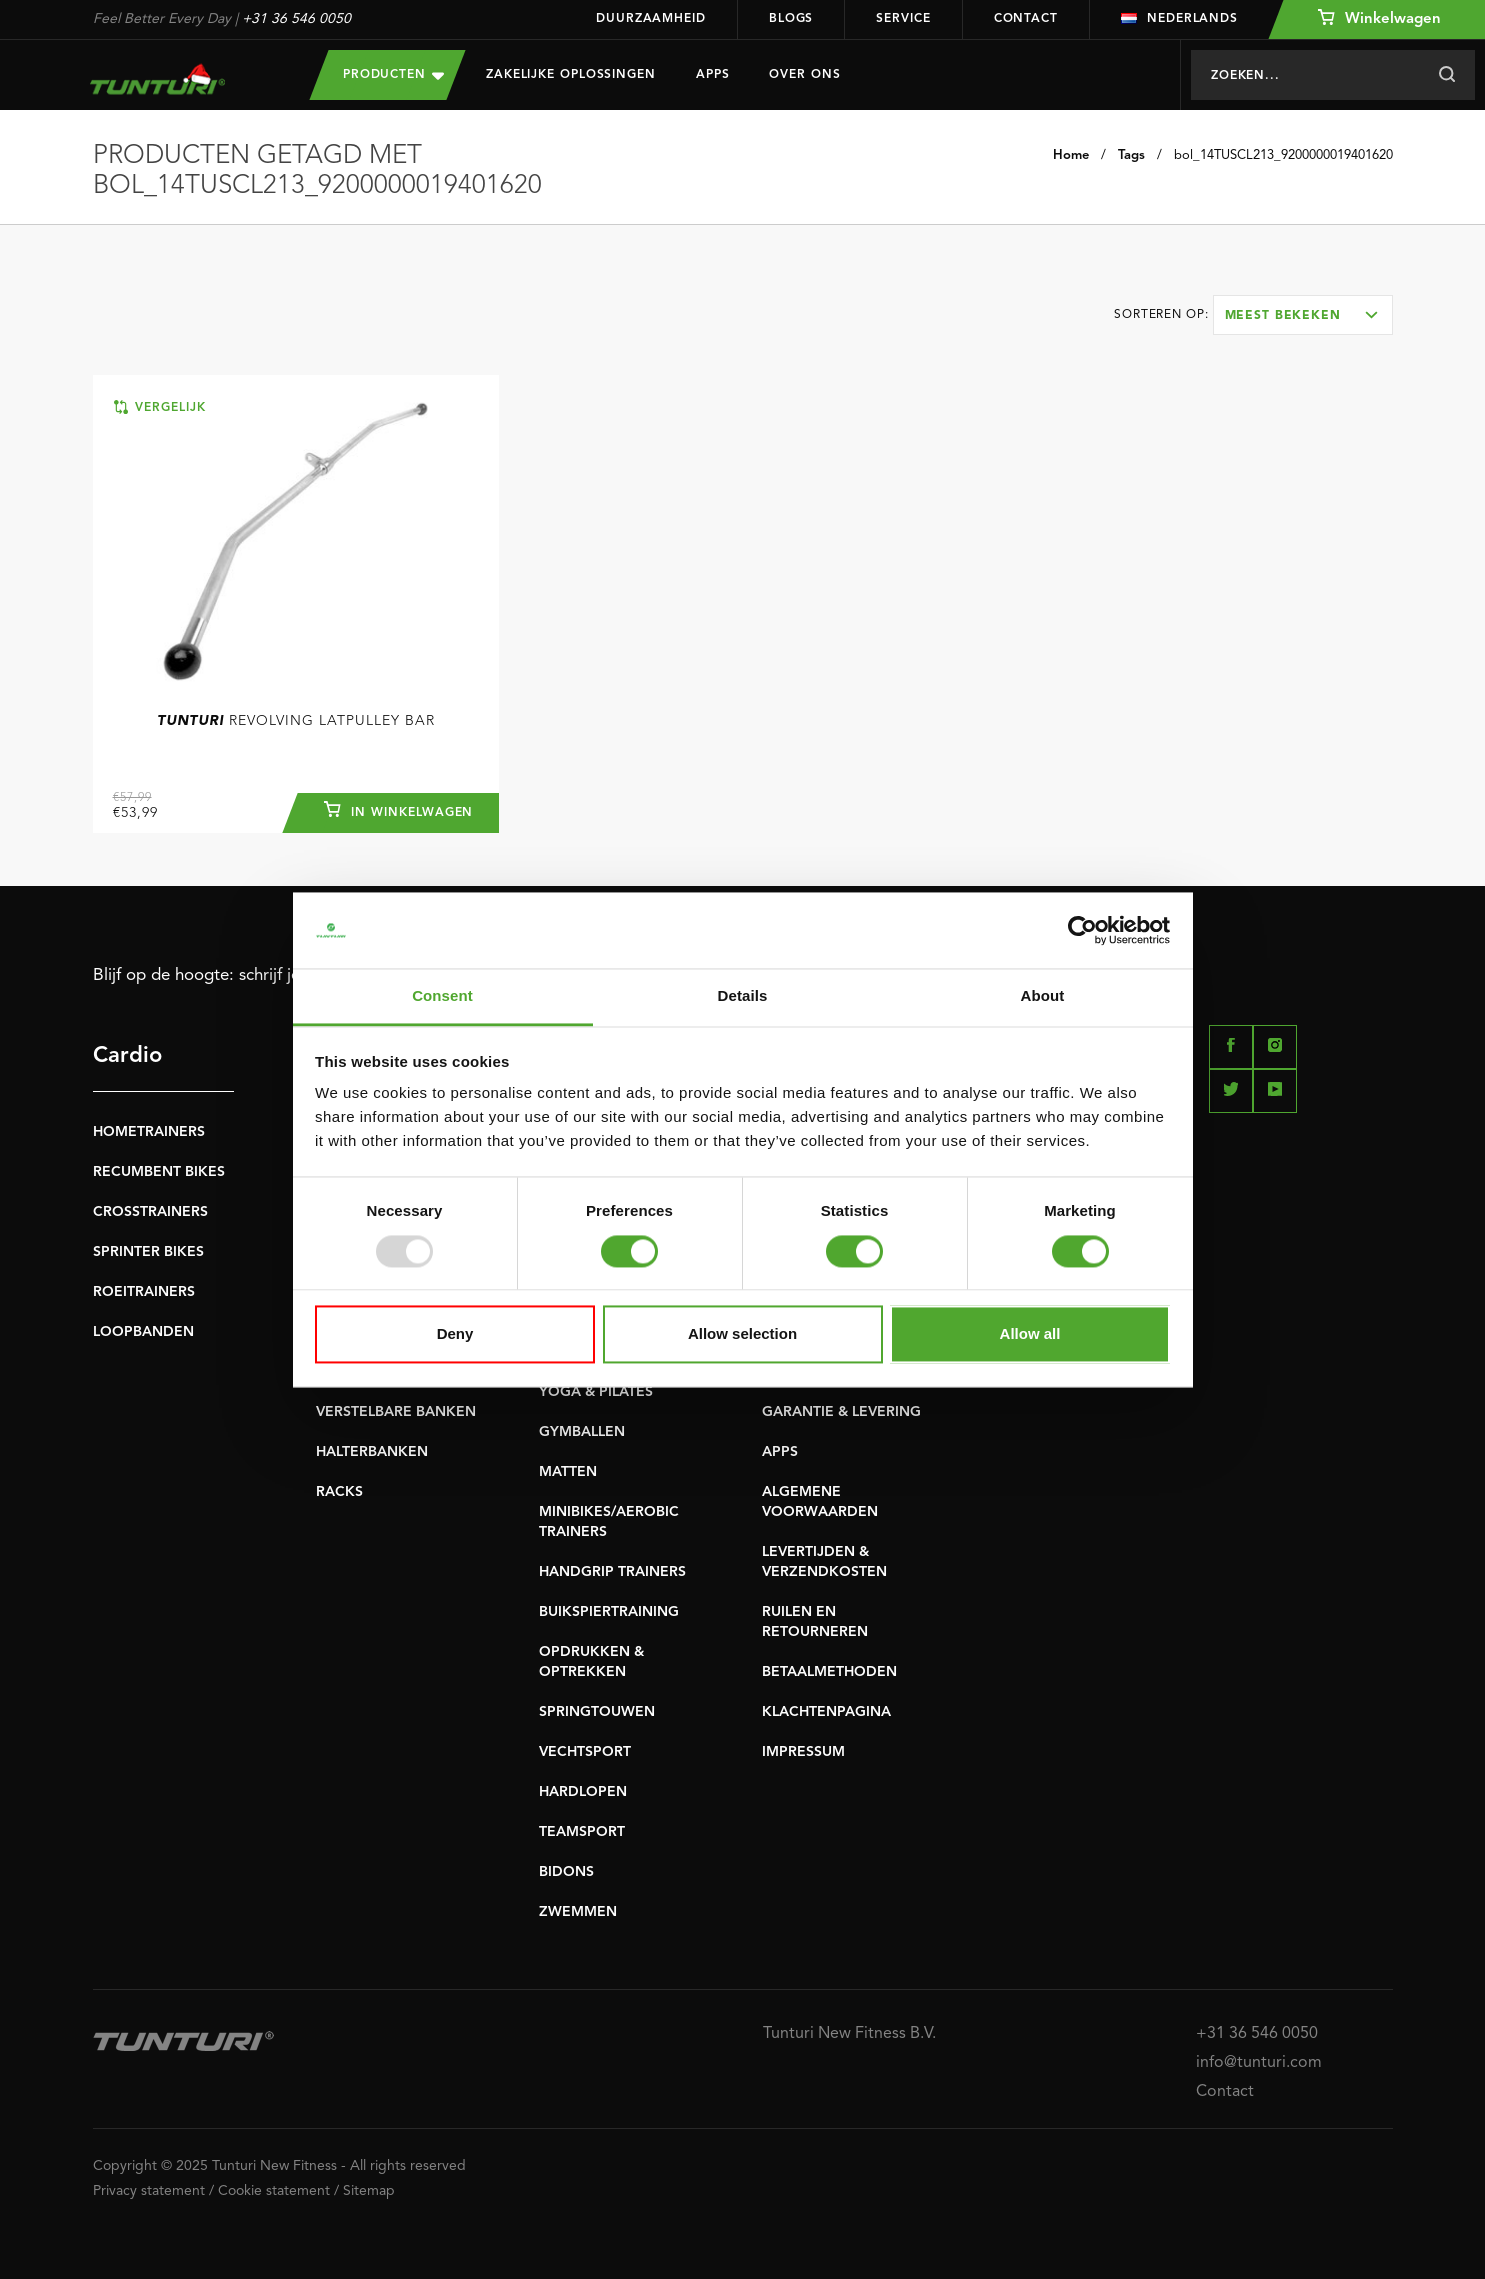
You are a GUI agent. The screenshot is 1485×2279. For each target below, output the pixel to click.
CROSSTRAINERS (150, 1212)
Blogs (791, 19)
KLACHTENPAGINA (826, 1712)
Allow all (1030, 1334)
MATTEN (568, 1472)
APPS (780, 1452)
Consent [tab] (442, 996)
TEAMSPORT (582, 1832)
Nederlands (1179, 19)
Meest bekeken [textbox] (1283, 316)
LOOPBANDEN (143, 1332)
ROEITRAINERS (144, 1292)
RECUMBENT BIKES (159, 1172)
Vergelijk (160, 407)
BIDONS (566, 1872)
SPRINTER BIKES (148, 1252)
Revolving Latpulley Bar (296, 721)
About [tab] (1043, 996)
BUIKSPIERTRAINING (609, 1612)
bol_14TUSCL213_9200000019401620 (1283, 155)
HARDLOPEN (583, 1792)
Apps (713, 75)
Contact (1026, 19)
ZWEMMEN (578, 1912)
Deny (455, 1334)
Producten (393, 74)
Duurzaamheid (651, 19)
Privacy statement (149, 2191)
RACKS (339, 1492)
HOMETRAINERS (149, 1132)
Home (1071, 155)
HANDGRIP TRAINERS (612, 1572)
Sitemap (369, 2191)
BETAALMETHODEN (829, 1672)
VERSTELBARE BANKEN (396, 1412)
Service (903, 19)
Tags (1131, 155)
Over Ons (804, 75)
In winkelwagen (398, 810)
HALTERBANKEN (372, 1452)
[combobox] (1303, 315)
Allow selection (742, 1334)
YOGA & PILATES (596, 1392)
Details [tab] (743, 996)
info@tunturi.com (1259, 2063)
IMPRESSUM (803, 1752)
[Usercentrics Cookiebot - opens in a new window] (1082, 930)
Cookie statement (274, 2191)
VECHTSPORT (585, 1752)
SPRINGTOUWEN (597, 1712)
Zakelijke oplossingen (571, 75)
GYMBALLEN (582, 1432)
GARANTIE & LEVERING (841, 1412)
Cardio (127, 1056)
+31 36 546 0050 (296, 19)
